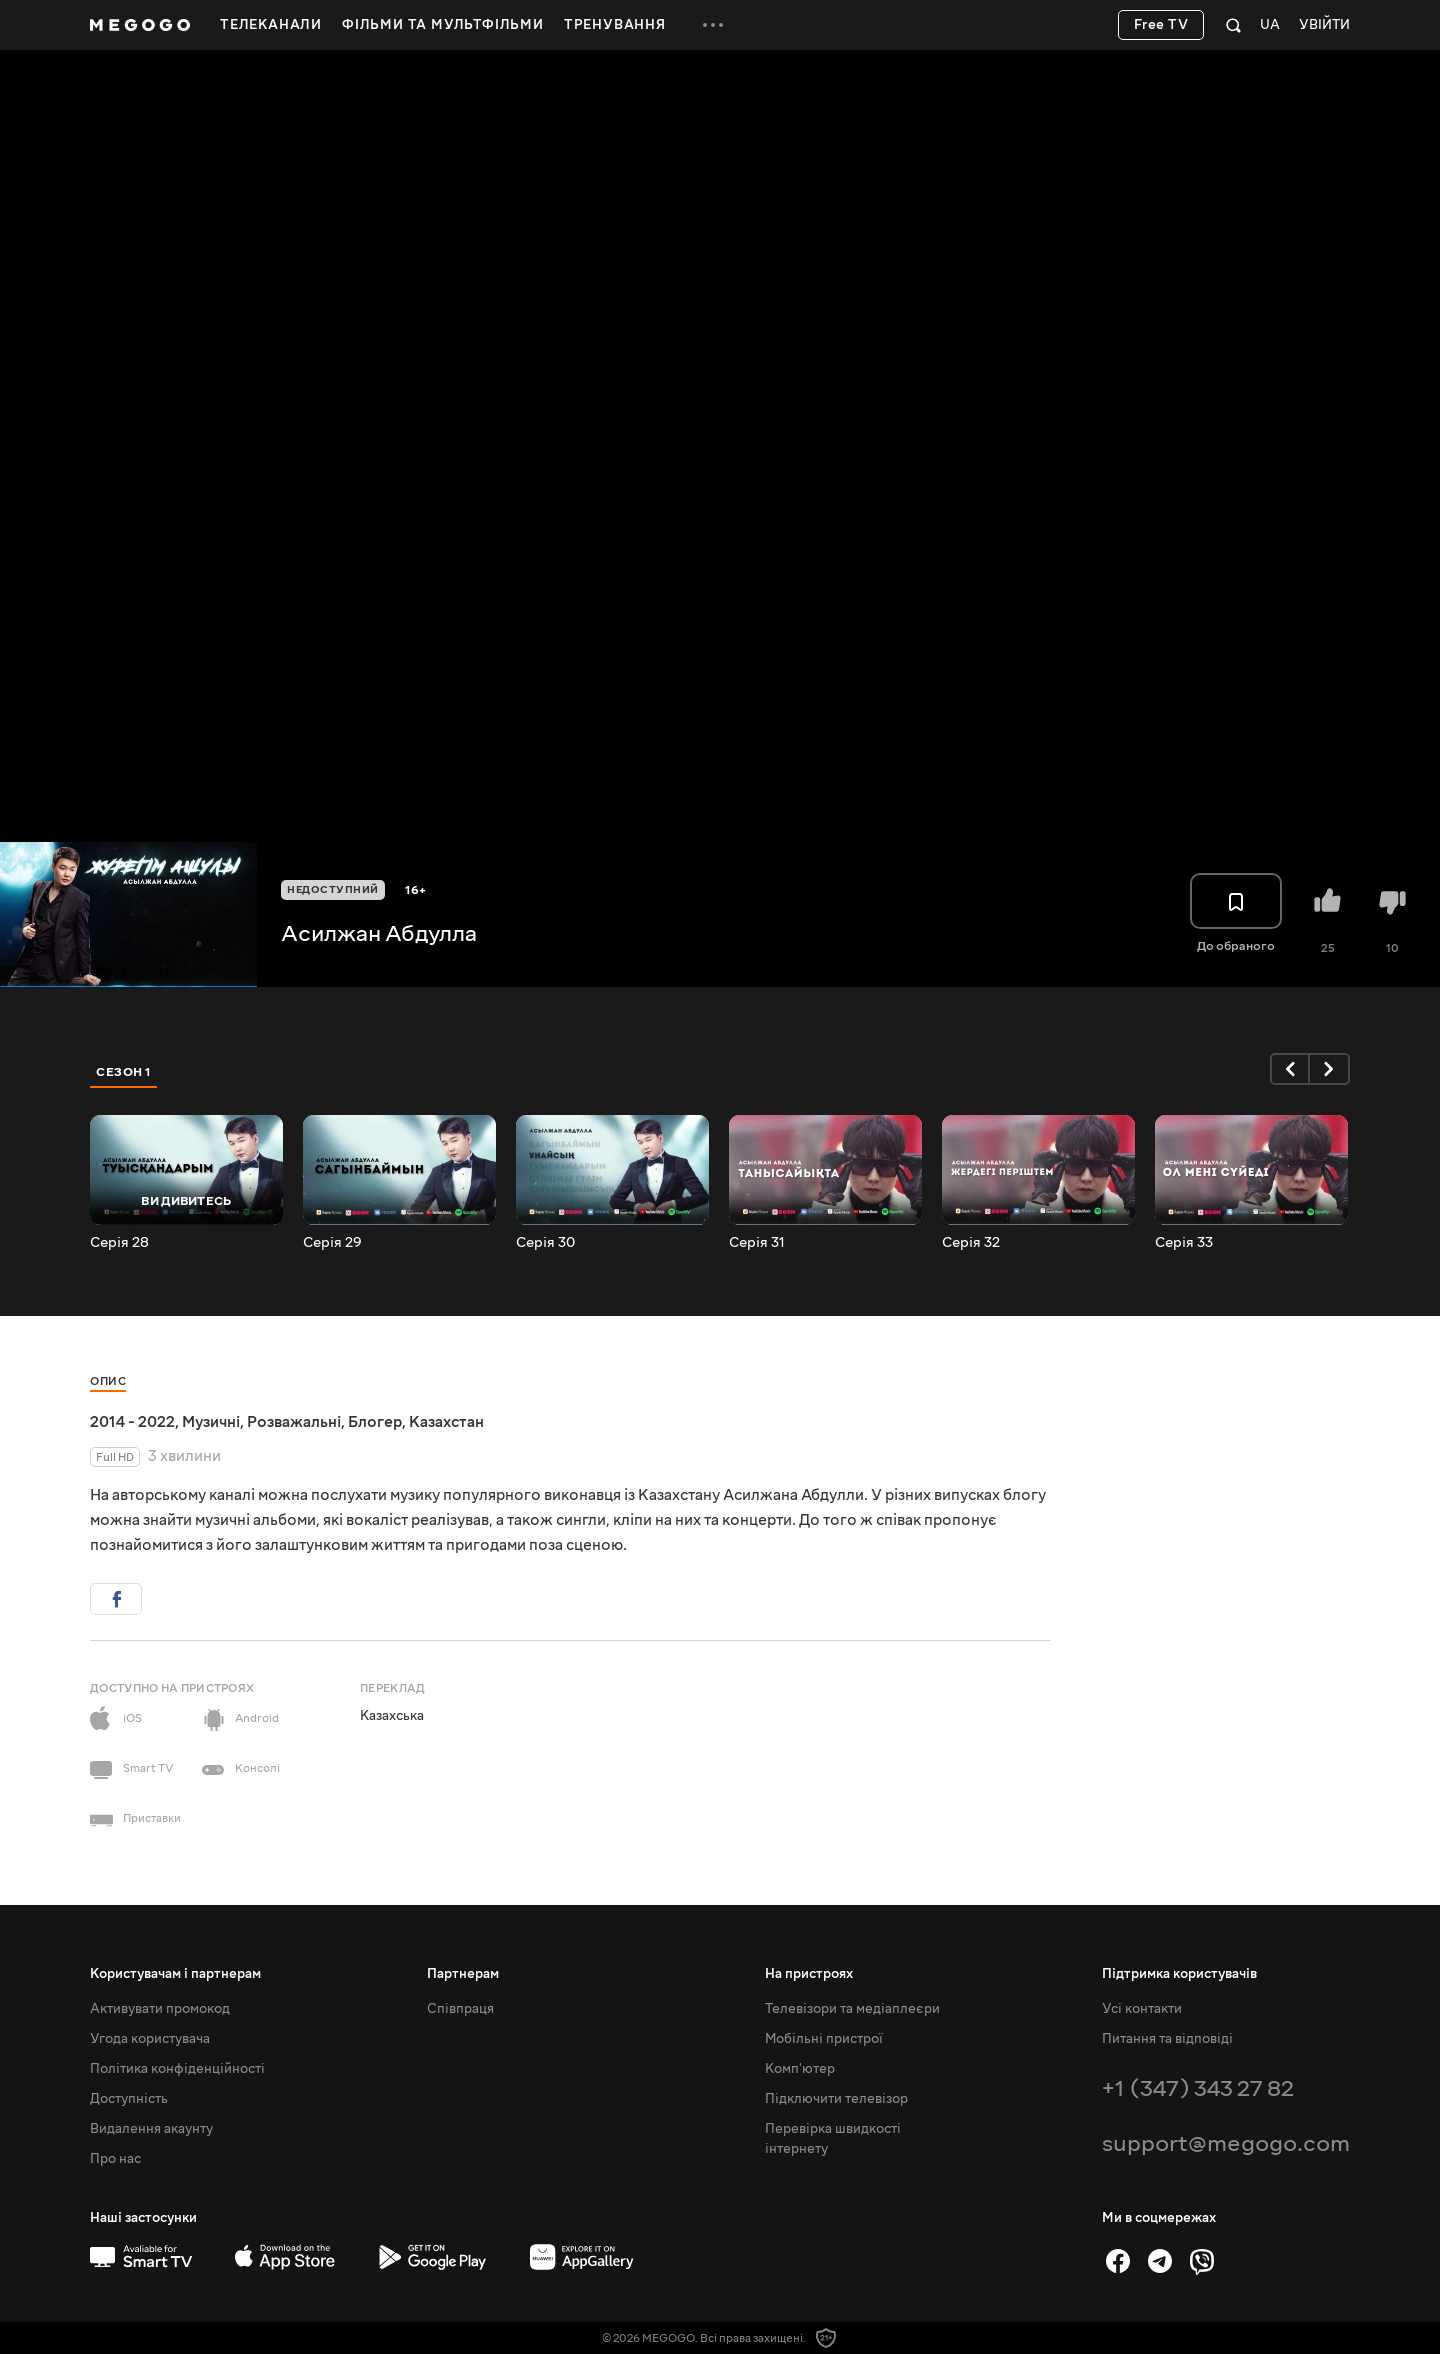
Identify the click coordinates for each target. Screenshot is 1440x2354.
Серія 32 (971, 1243)
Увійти (1324, 25)
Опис (108, 1381)
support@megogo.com (1226, 2143)
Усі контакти (1142, 2009)
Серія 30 (545, 1243)
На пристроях (809, 1974)
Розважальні (294, 1422)
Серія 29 (332, 1243)
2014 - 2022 (132, 1422)
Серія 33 (1184, 1243)
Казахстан (446, 1422)
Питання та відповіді (1167, 2039)
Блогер (375, 1422)
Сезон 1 (124, 1072)
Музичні (211, 1422)
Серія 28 (119, 1243)
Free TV (1161, 25)
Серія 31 (757, 1243)
